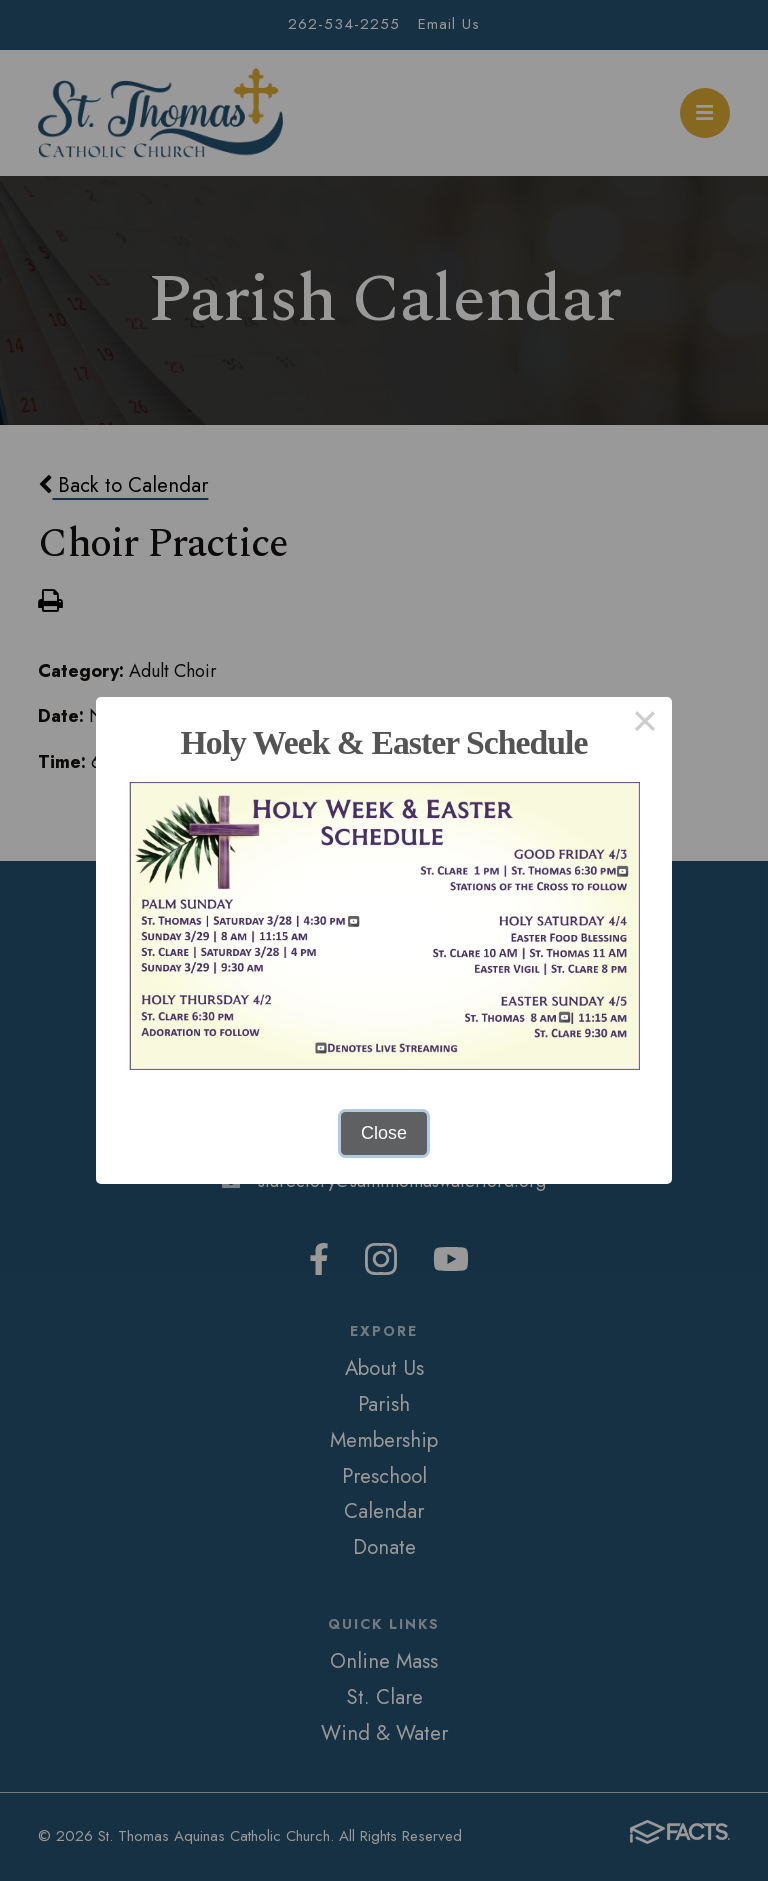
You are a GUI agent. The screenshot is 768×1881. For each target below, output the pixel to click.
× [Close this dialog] (644, 724)
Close (384, 1133)
